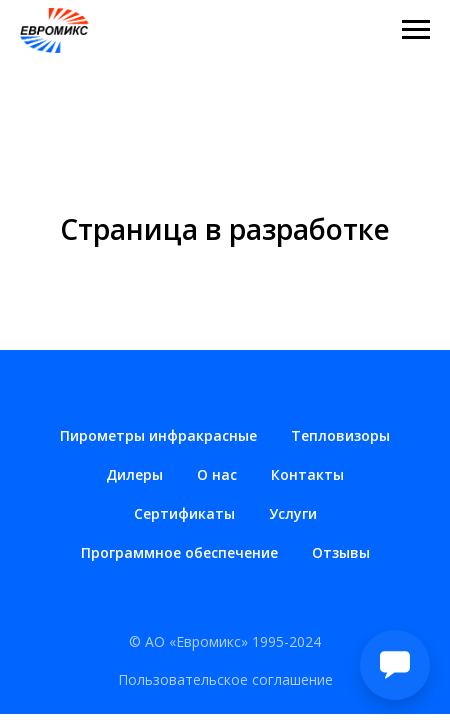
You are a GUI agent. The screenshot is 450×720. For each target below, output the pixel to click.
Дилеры (134, 474)
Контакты (307, 474)
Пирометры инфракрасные (158, 435)
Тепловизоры (340, 435)
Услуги (293, 513)
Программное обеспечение (179, 552)
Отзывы (341, 552)
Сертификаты (184, 513)
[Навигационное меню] (416, 30)
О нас (217, 474)
